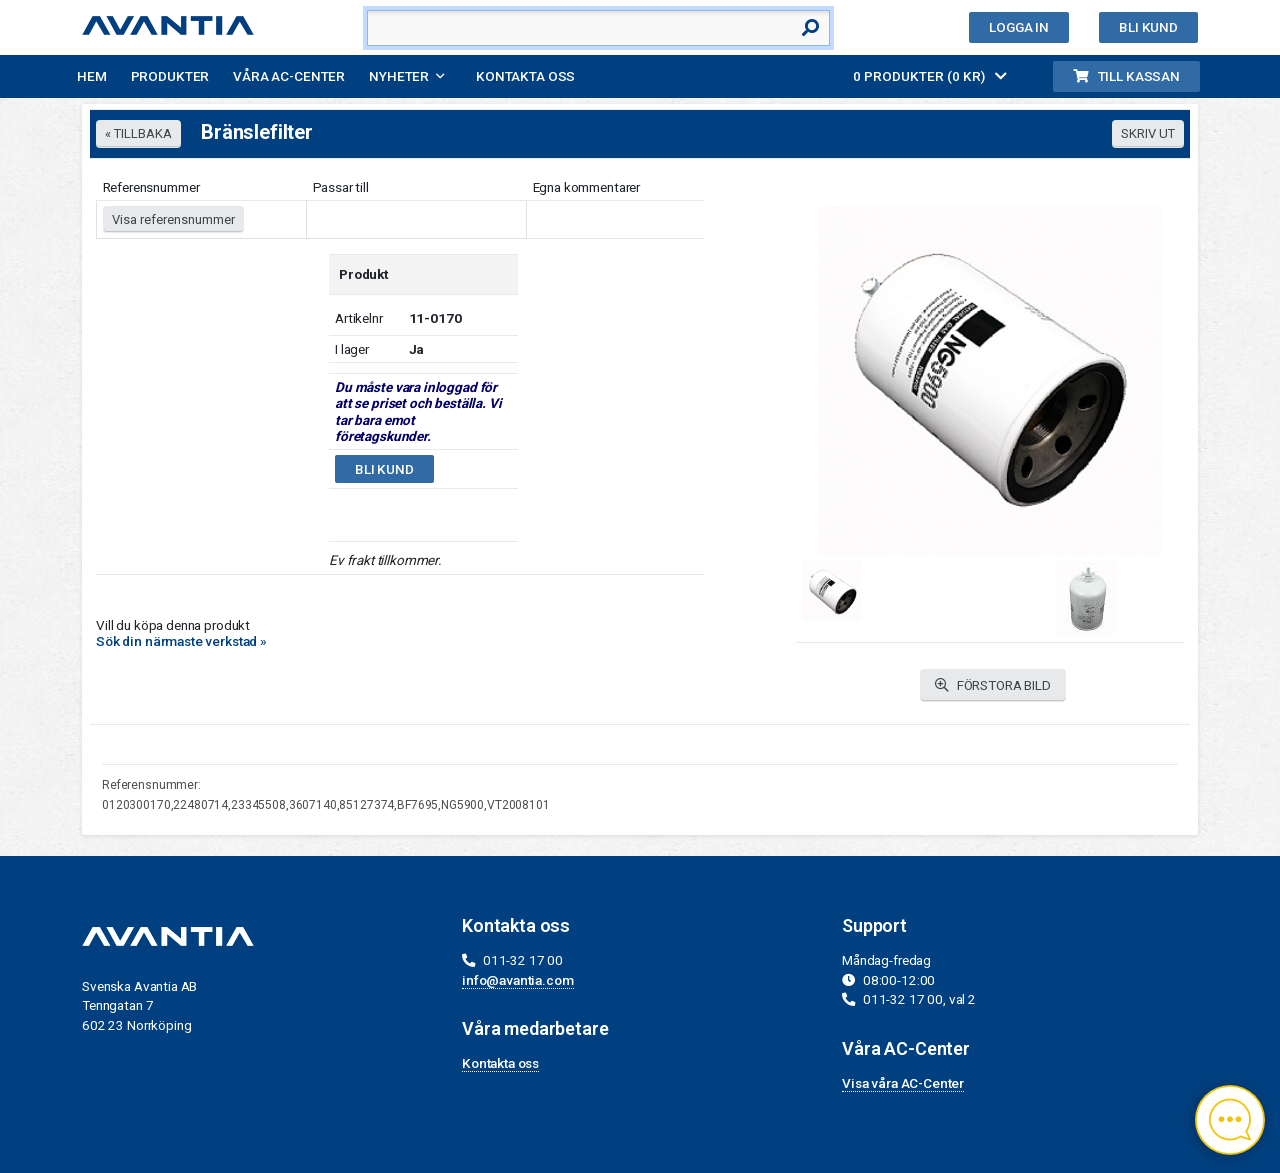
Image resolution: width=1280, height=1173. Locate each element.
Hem (92, 76)
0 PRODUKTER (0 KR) (930, 76)
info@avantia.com (518, 980)
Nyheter (399, 76)
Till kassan (1126, 76)
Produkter (170, 76)
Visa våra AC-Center (903, 1083)
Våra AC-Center (289, 76)
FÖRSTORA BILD (993, 685)
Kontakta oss (525, 76)
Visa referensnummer (173, 219)
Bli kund (1148, 27)
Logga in (1019, 27)
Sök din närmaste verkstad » (181, 641)
